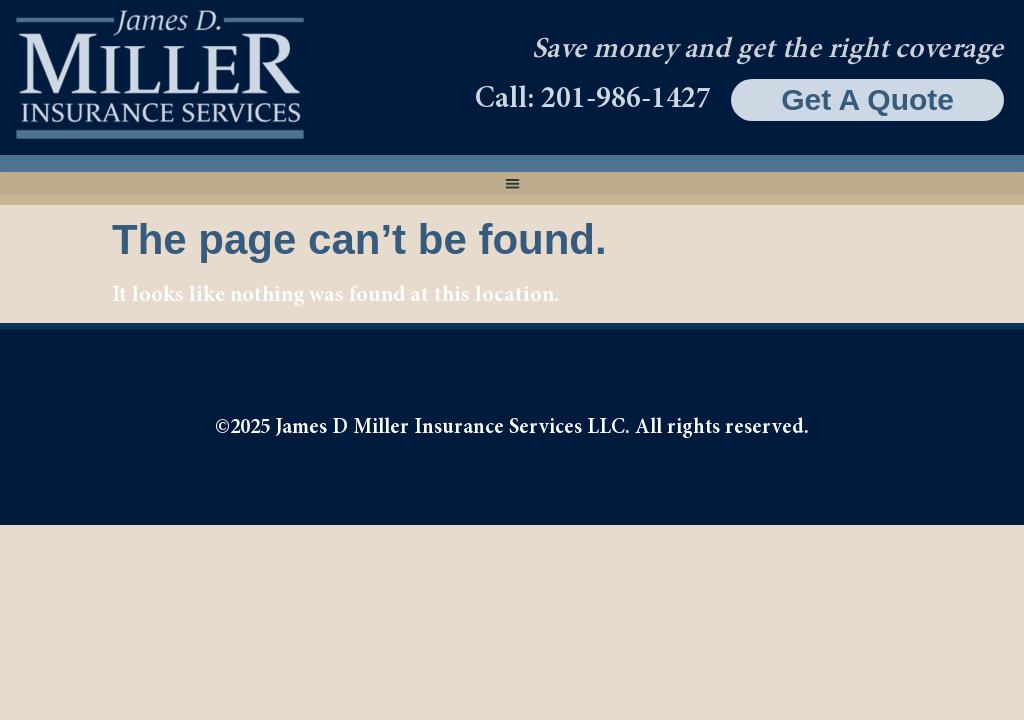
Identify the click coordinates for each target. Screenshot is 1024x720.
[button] (512, 183)
